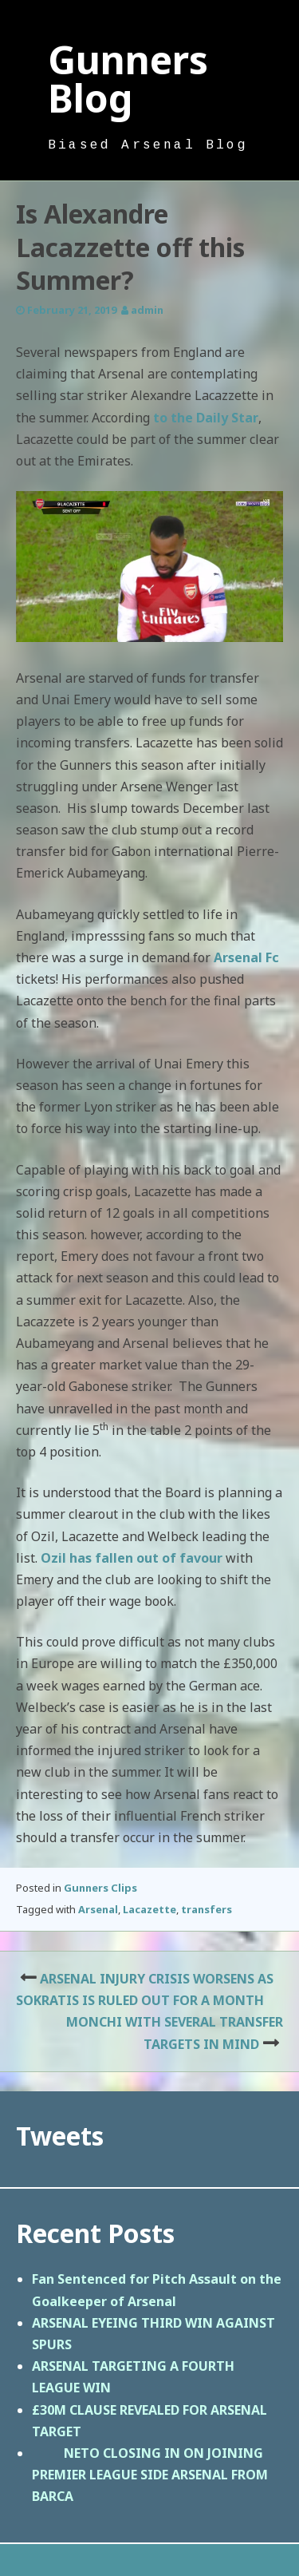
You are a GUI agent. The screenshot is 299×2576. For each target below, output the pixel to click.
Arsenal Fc (246, 957)
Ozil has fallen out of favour (131, 1558)
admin (147, 310)
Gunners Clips (100, 1887)
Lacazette (149, 1909)
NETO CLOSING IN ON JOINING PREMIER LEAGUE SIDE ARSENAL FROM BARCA (150, 2474)
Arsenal (98, 1909)
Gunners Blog (128, 79)
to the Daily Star (205, 417)
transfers (206, 1909)
